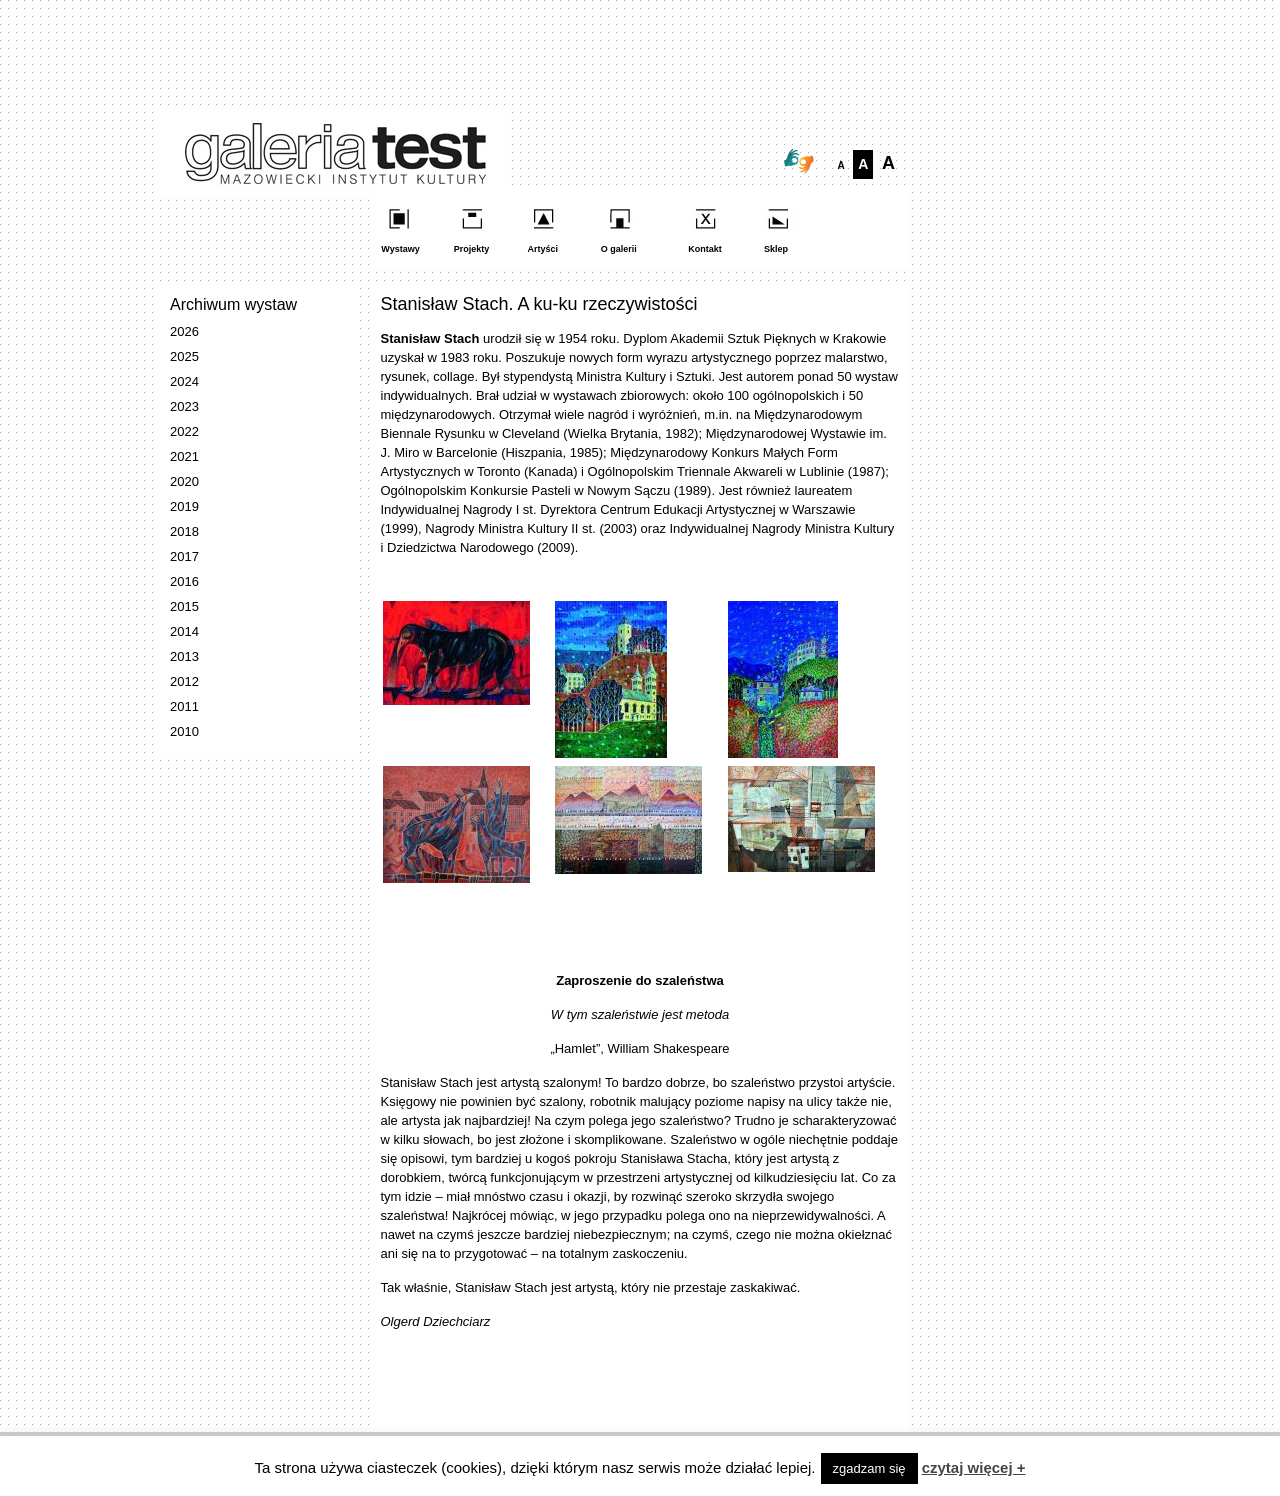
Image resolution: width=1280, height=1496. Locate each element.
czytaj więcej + (974, 1467)
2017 (184, 556)
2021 (184, 456)
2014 (184, 631)
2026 (184, 331)
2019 (184, 506)
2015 (184, 606)
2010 (184, 731)
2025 (184, 356)
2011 (184, 706)
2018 (184, 531)
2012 (184, 681)
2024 (184, 381)
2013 (184, 656)
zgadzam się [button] (869, 1468)
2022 (184, 431)
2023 (184, 406)
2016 (184, 581)
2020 (184, 481)
